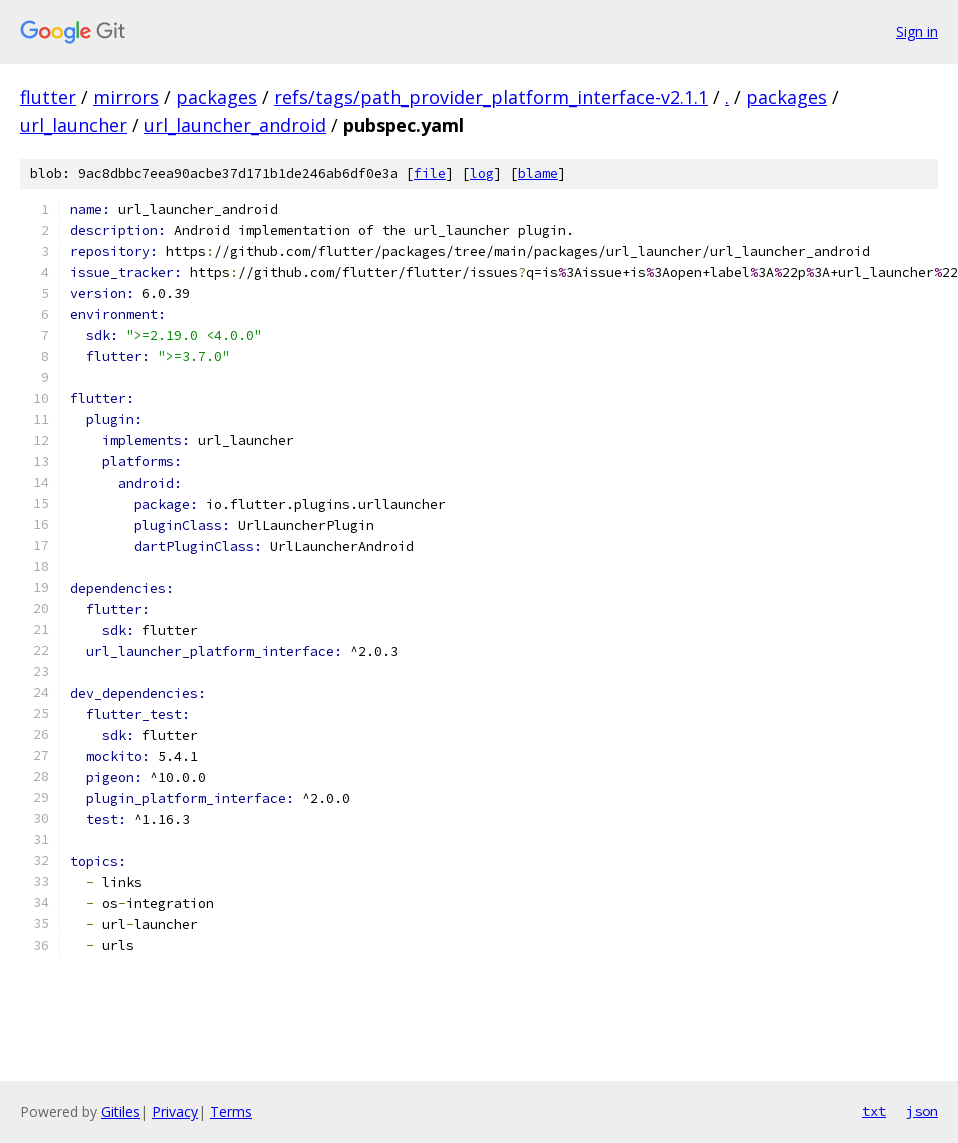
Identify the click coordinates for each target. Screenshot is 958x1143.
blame (538, 173)
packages (216, 97)
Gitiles (120, 1111)
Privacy (175, 1111)
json (922, 1111)
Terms (231, 1111)
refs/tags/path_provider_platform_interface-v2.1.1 (491, 97)
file (430, 173)
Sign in (917, 31)
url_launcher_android (235, 125)
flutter (48, 97)
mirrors (126, 97)
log (482, 173)
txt (874, 1111)
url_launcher (73, 125)
